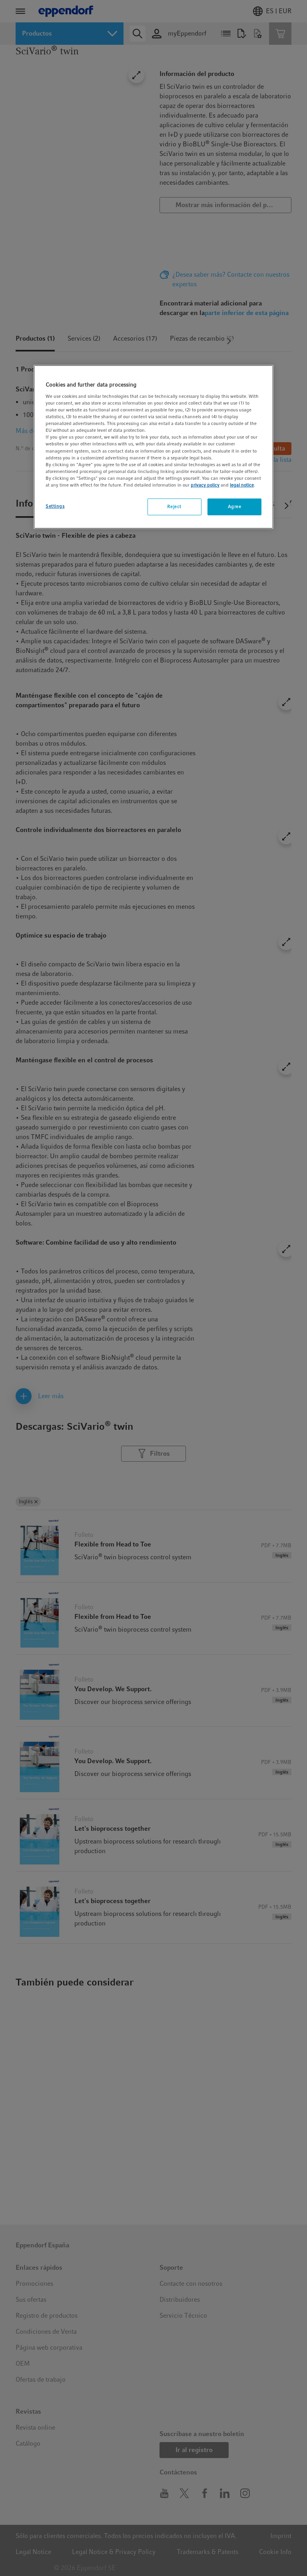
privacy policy (205, 485)
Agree (234, 506)
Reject (174, 506)
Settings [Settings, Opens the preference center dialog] (55, 506)
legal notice (242, 485)
